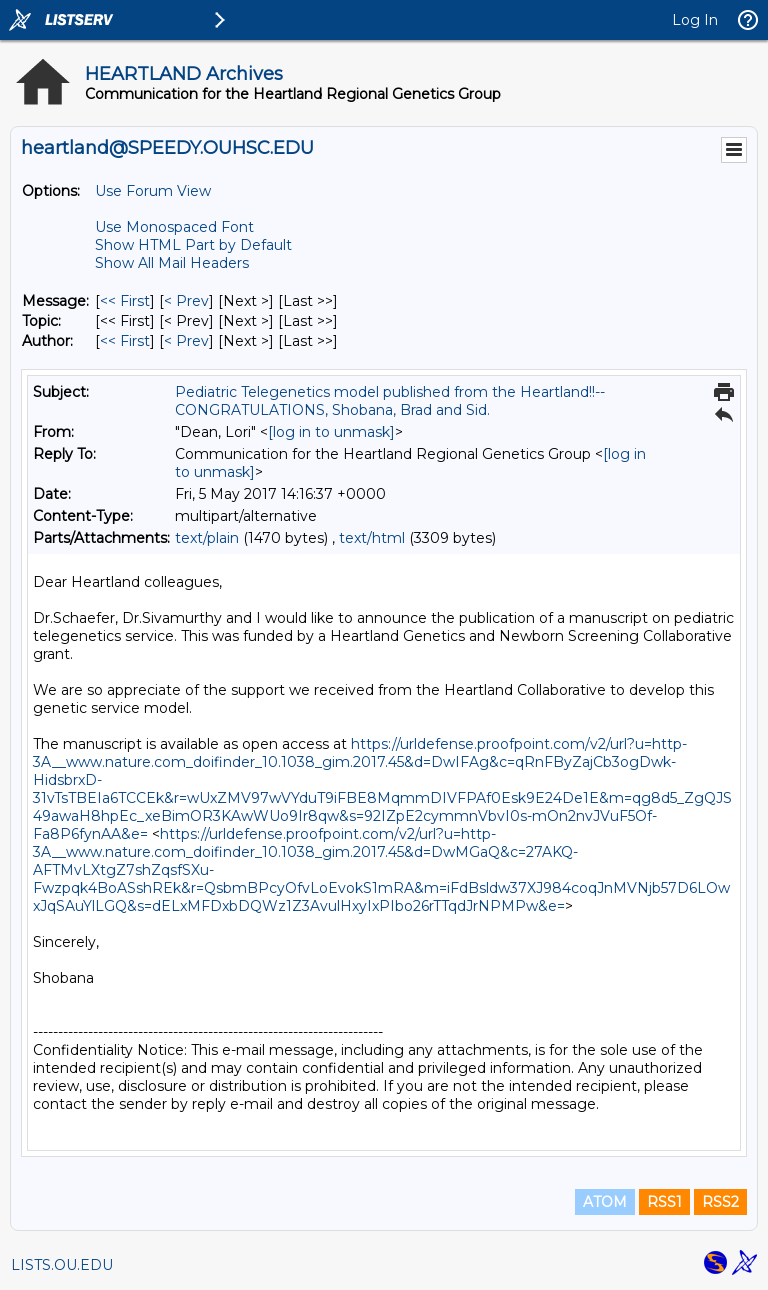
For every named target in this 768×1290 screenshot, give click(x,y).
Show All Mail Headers (172, 263)
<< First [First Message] (125, 301)
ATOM (605, 1202)
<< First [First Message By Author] (125, 341)
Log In (695, 20)
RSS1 (664, 1202)
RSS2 (720, 1202)
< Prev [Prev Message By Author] (186, 341)
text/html (372, 538)
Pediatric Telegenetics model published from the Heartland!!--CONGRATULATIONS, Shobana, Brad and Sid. (390, 401)
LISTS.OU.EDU (62, 1265)
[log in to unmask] (331, 432)
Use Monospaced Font (174, 227)
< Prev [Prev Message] (186, 301)
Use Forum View (153, 191)
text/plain (207, 538)
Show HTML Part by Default (193, 245)
